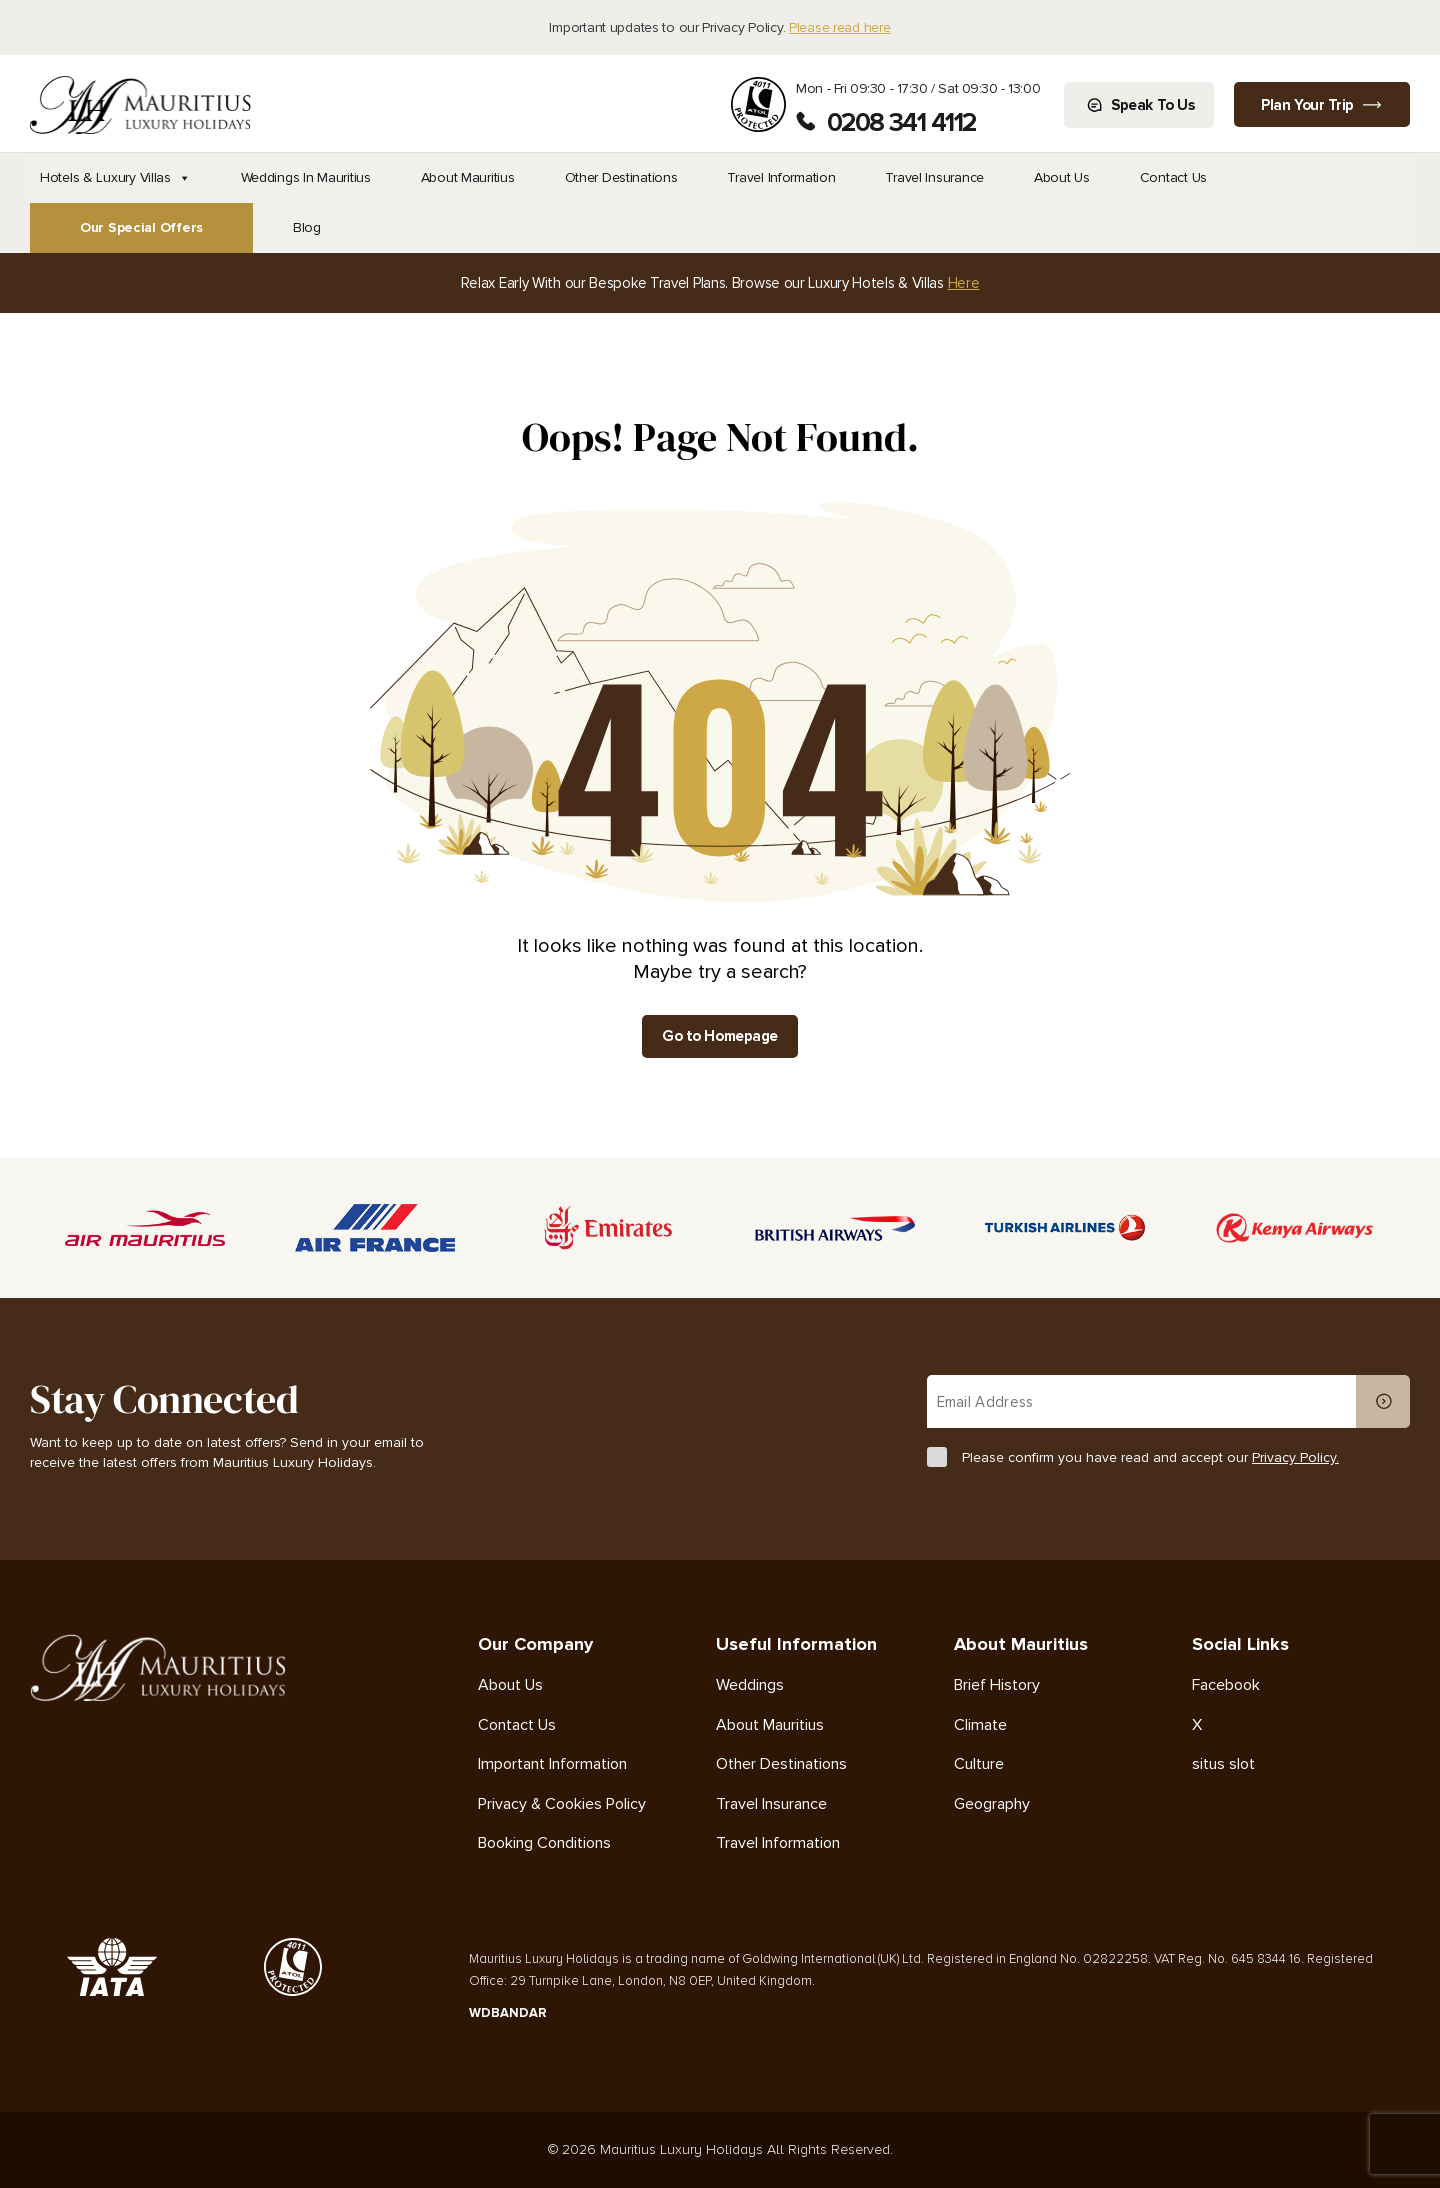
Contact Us (1173, 177)
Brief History (997, 1685)
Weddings (750, 1685)
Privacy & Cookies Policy (562, 1804)
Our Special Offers (141, 227)
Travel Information (781, 177)
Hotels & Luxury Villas (115, 178)
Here (964, 283)
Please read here (840, 27)
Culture (979, 1764)
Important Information (552, 1764)
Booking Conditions (544, 1843)
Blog (307, 227)
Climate (980, 1725)
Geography (992, 1804)
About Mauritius (468, 177)
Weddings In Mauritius (306, 177)
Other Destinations (621, 177)
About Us (1062, 177)
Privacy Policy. (1295, 1457)
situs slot (1223, 1764)
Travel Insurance (934, 177)
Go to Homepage (720, 1036)
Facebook (1226, 1685)
